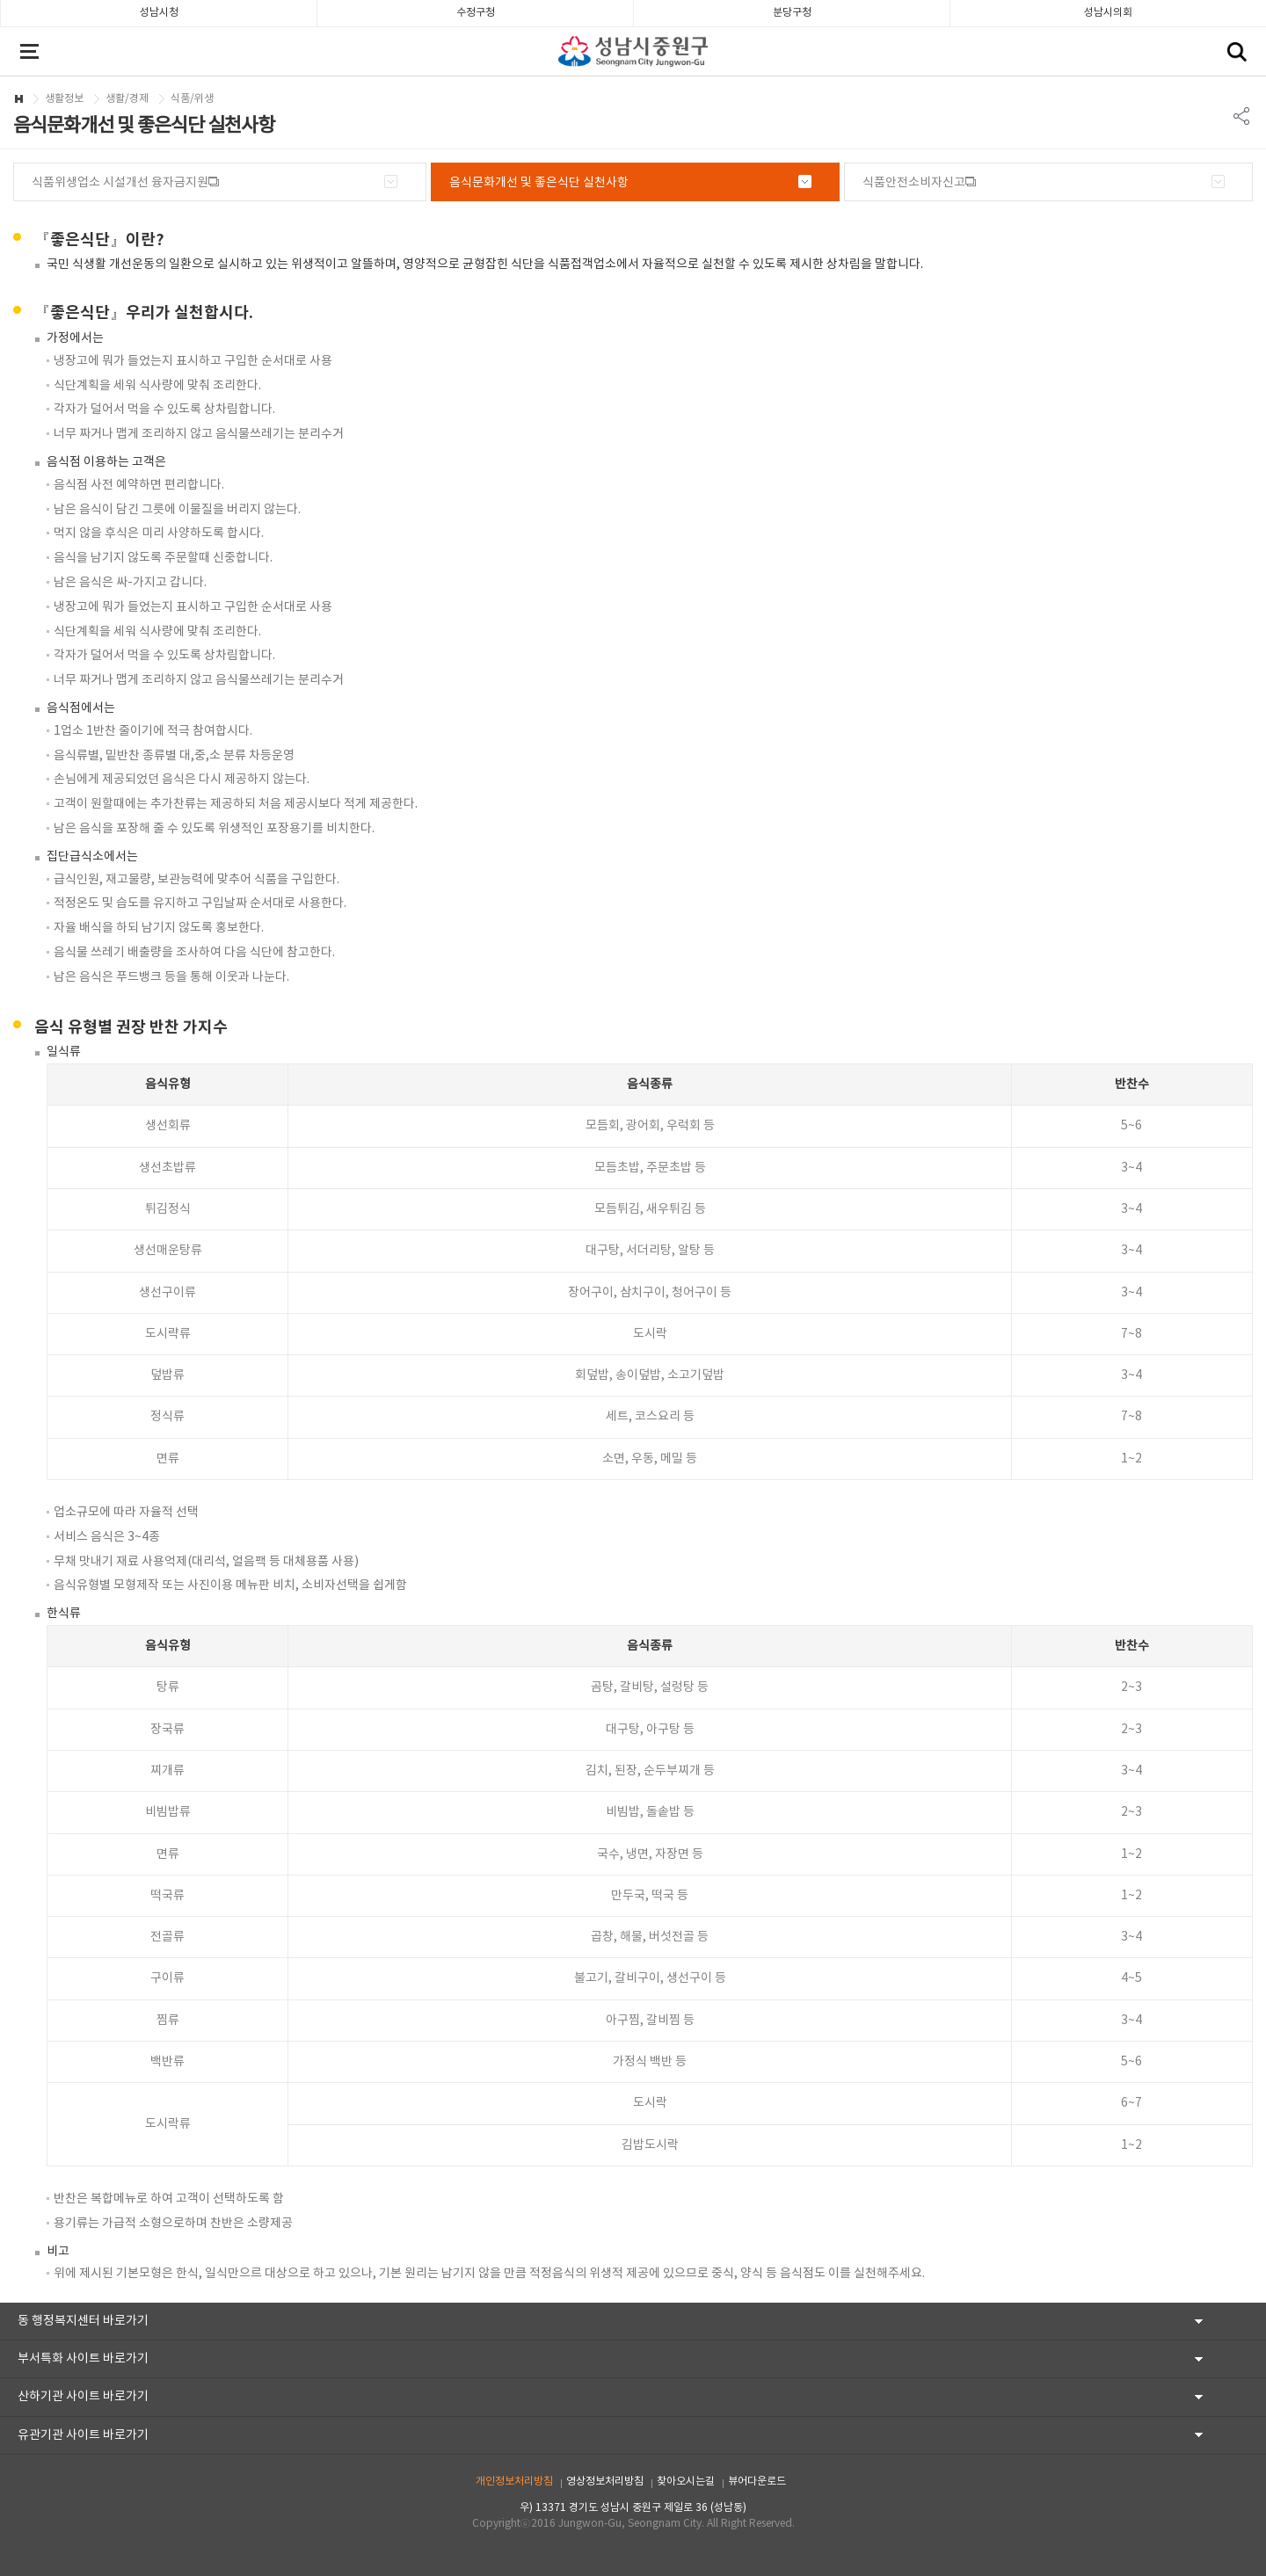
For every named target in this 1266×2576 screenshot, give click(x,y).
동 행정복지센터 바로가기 (83, 2321)
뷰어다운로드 (757, 2481)
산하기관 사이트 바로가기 (83, 2397)
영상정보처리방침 (605, 2481)
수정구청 (475, 12)
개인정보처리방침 (514, 2481)
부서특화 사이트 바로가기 (83, 2359)
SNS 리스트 (1242, 116)
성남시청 (159, 12)
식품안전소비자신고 (913, 183)
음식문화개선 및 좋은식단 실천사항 (539, 183)
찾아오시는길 (686, 2481)
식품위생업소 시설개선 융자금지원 (120, 183)
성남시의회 (1108, 12)
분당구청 (792, 12)
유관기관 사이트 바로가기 (83, 2435)
